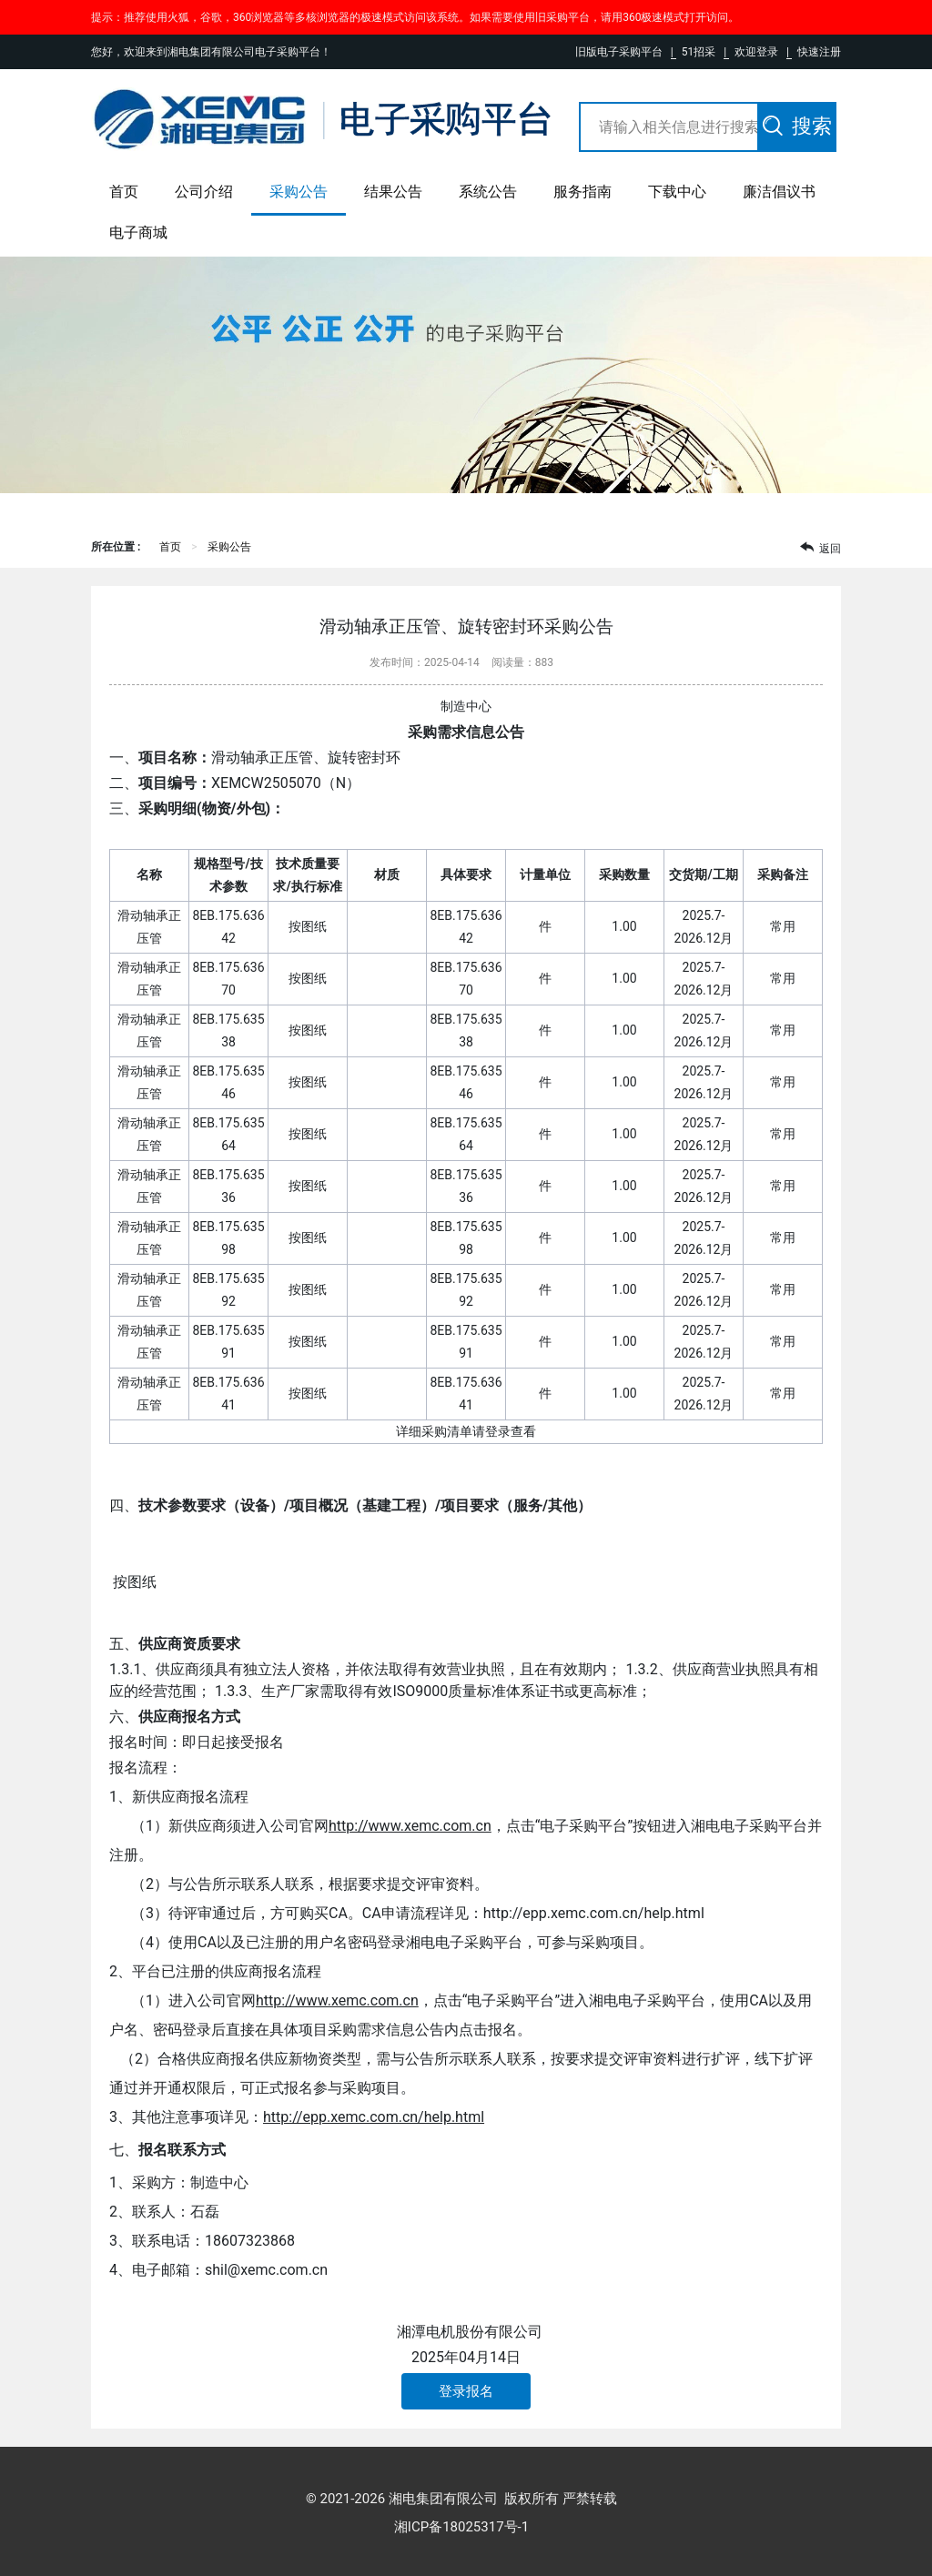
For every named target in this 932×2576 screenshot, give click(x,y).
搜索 (797, 126)
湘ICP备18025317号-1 (461, 2527)
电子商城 (138, 232)
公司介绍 (204, 191)
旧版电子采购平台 (619, 51)
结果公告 (393, 191)
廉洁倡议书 (779, 191)
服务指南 (582, 191)
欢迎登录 (756, 51)
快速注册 (819, 51)
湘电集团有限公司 (443, 2498)
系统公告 (488, 191)
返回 (820, 547)
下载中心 (677, 191)
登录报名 (466, 2391)
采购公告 (298, 191)
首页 (123, 191)
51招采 (699, 51)
